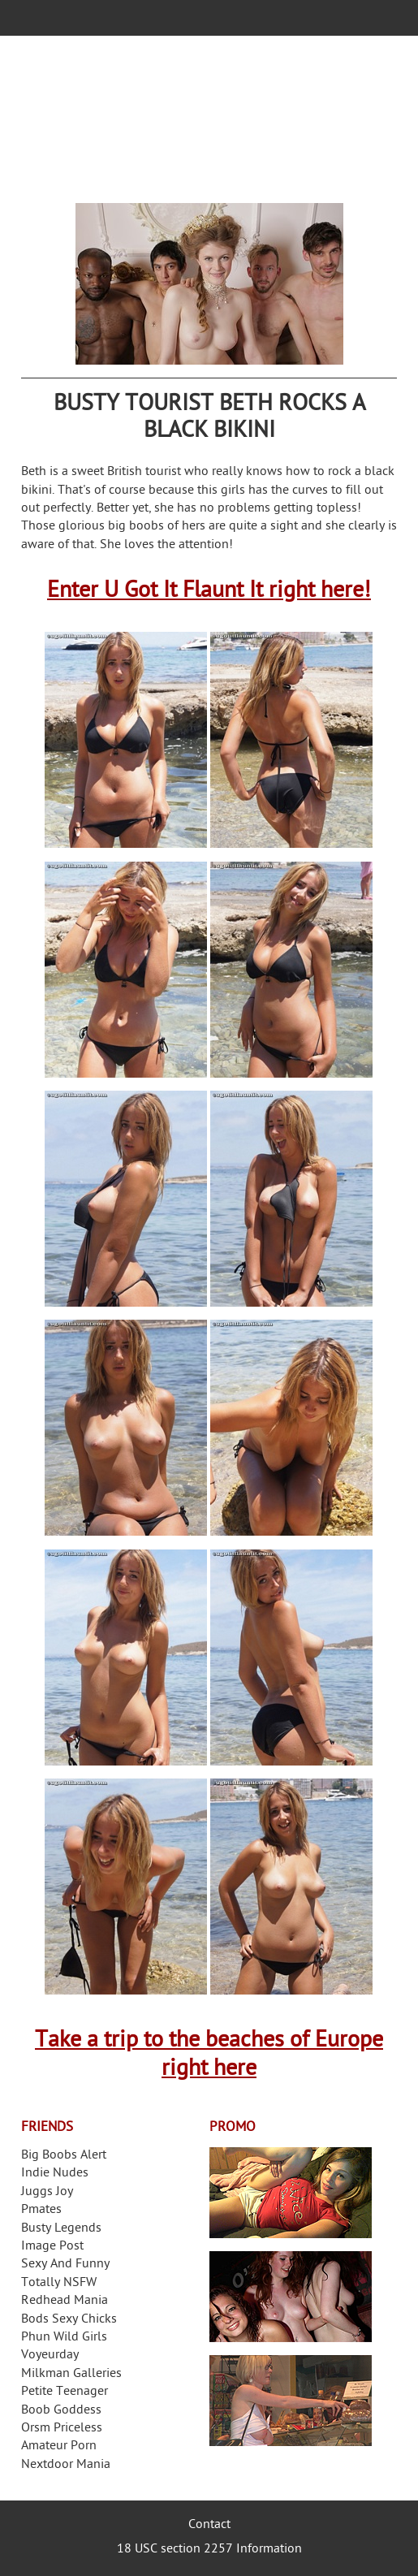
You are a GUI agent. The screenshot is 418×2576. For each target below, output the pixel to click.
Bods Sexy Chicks (69, 2319)
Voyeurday (50, 2355)
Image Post (52, 2246)
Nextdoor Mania (65, 2465)
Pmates (41, 2210)
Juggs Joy (47, 2192)
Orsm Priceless (61, 2428)
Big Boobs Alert (63, 2155)
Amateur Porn (59, 2446)
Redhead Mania (64, 2301)
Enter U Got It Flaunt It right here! (209, 591)
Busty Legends (61, 2228)
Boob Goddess (61, 2410)
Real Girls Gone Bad (290, 2296)
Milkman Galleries (71, 2374)
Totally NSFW (59, 2283)
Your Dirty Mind (209, 119)
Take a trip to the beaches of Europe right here (209, 2055)
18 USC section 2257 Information (209, 2549)
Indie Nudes (54, 2173)
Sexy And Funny (65, 2264)
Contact (209, 2525)
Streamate (290, 2192)
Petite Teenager (64, 2392)
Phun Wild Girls (64, 2337)
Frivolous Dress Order (290, 2400)
